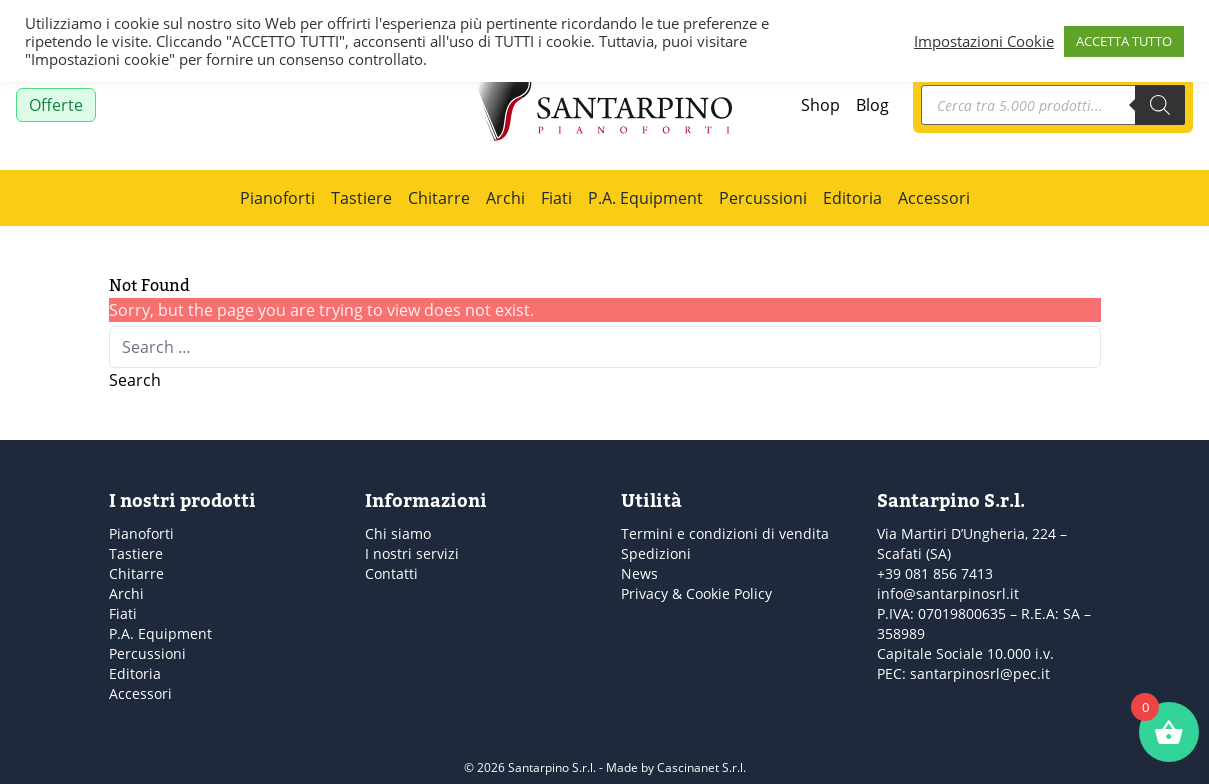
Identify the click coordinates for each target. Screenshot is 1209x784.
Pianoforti (277, 198)
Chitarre (439, 198)
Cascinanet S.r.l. (701, 767)
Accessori (934, 198)
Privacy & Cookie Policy (696, 593)
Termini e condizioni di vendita (725, 533)
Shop (820, 105)
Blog (872, 105)
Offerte (56, 105)
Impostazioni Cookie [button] (984, 41)
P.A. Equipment (645, 198)
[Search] (1160, 105)
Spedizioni (656, 553)
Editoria (852, 198)
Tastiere (361, 198)
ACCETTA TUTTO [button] (1124, 41)
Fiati (556, 198)
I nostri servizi (412, 553)
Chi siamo (398, 533)
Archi (505, 198)
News (639, 573)
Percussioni (763, 198)
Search (135, 380)
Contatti (391, 573)
